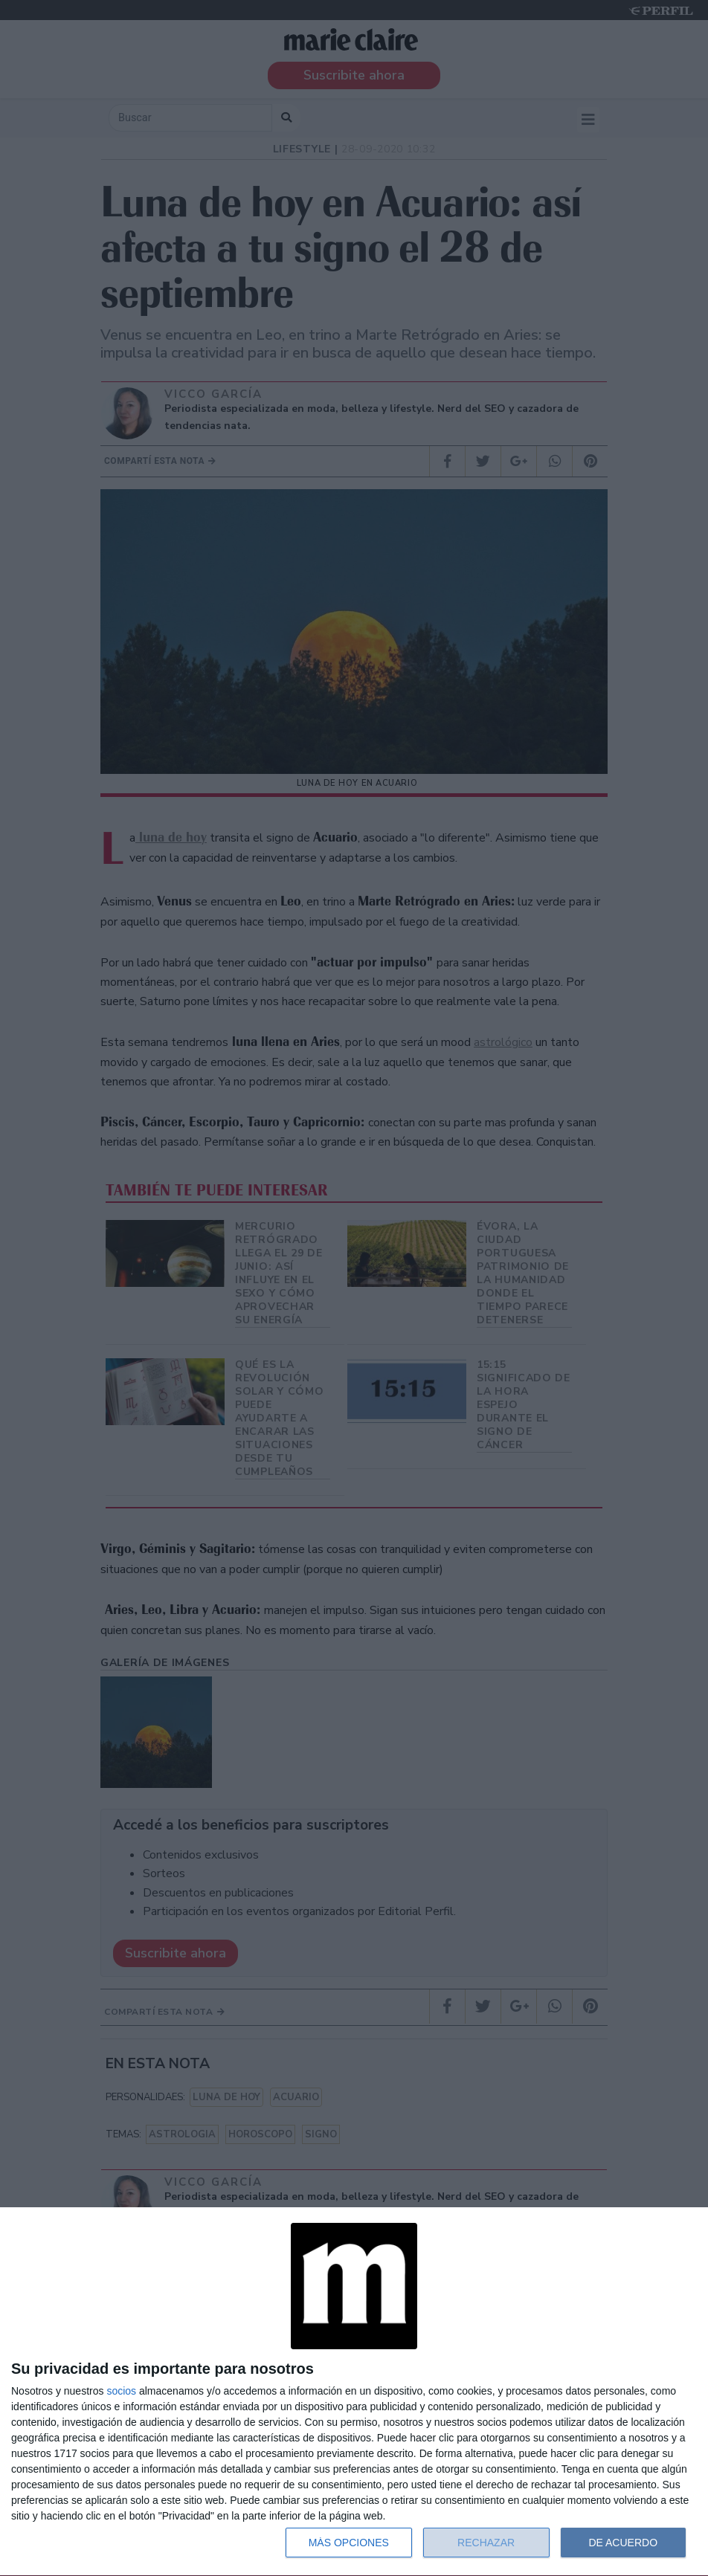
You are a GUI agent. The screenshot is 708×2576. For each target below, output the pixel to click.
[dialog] (354, 2392)
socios (121, 2391)
